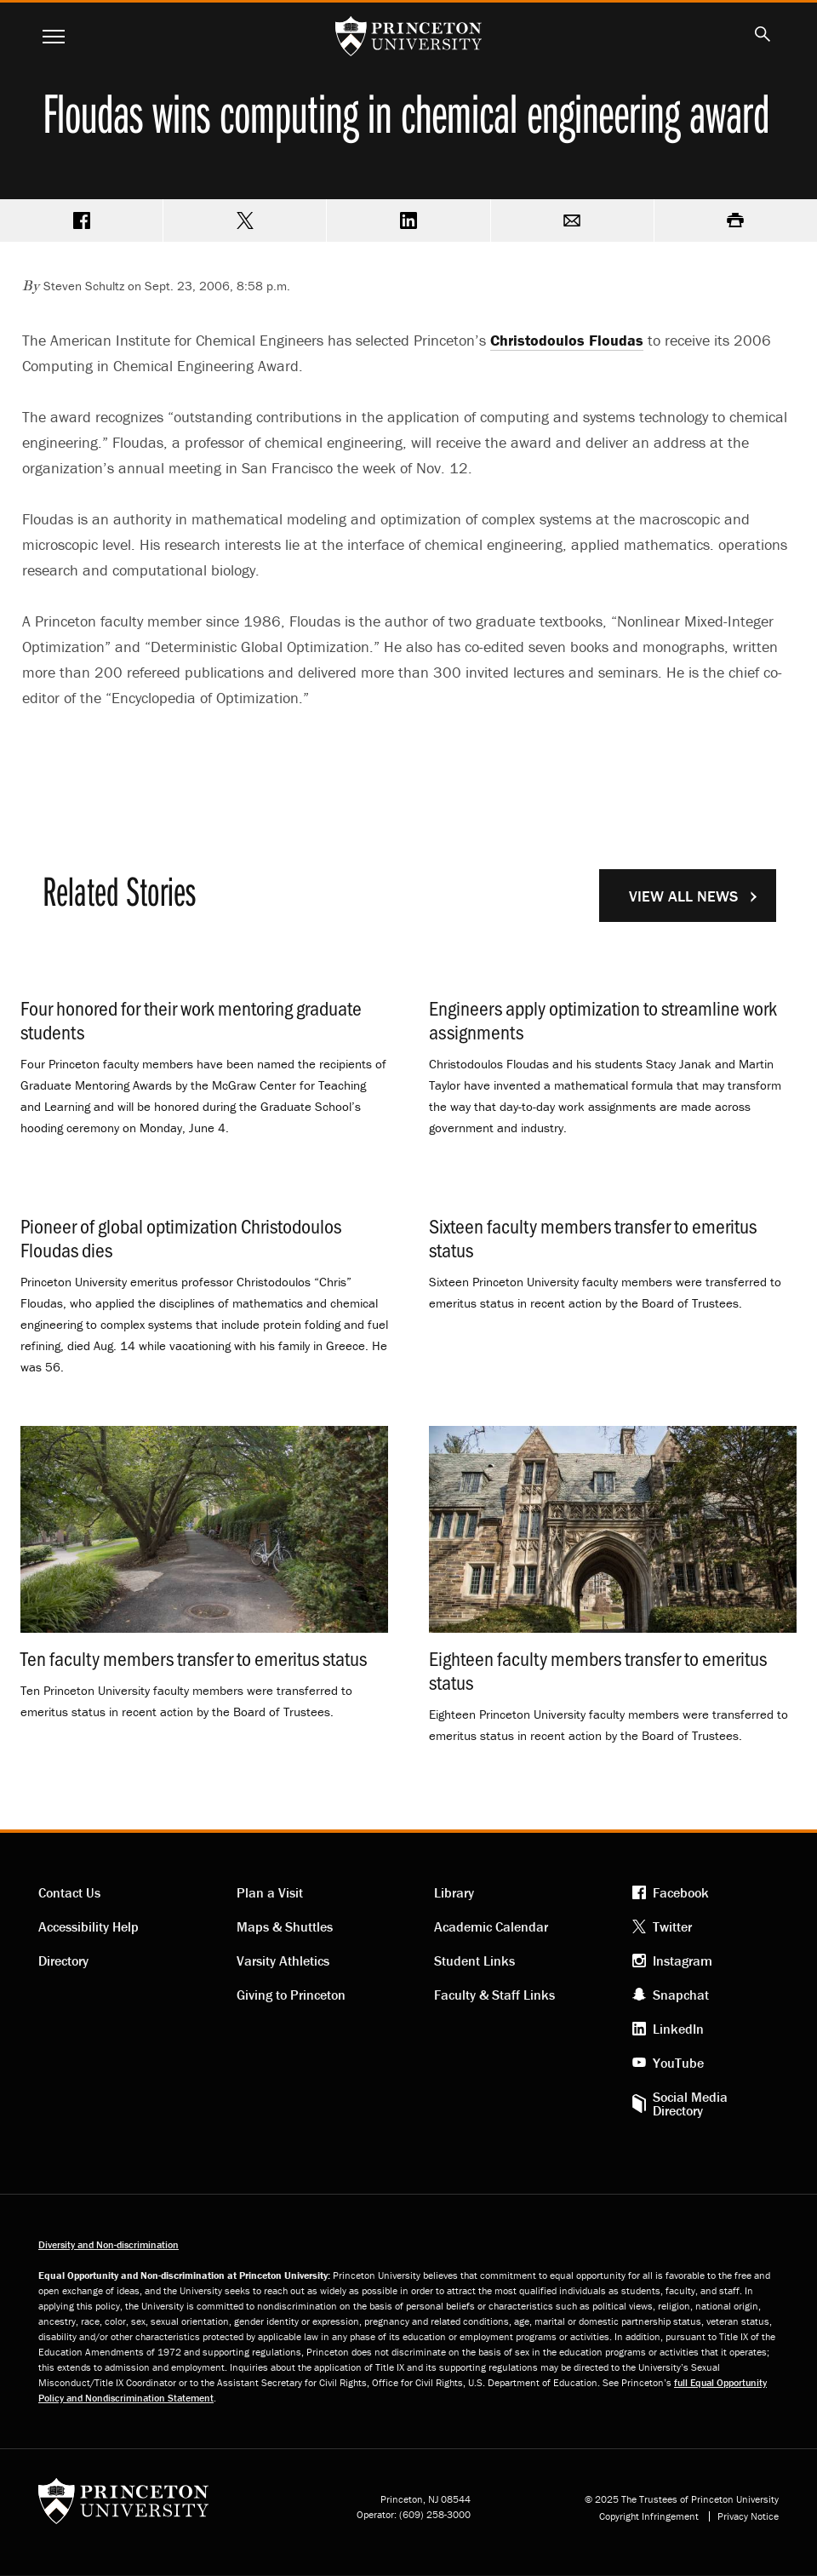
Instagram (682, 1960)
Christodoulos (566, 340)
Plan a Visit (270, 1892)
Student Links (474, 1960)
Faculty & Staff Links (494, 1994)
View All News (683, 896)
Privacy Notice (748, 2516)
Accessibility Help (88, 1926)
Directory (63, 1960)
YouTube (678, 2062)
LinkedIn (678, 2028)
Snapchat (681, 1994)
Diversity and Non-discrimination (108, 2244)
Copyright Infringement (649, 2516)
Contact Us (69, 1892)
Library (454, 1892)
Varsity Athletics (283, 1960)
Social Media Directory (690, 2103)
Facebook (681, 1892)
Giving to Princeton (291, 1994)
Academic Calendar (491, 1926)
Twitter (672, 1926)
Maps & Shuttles (285, 1926)
